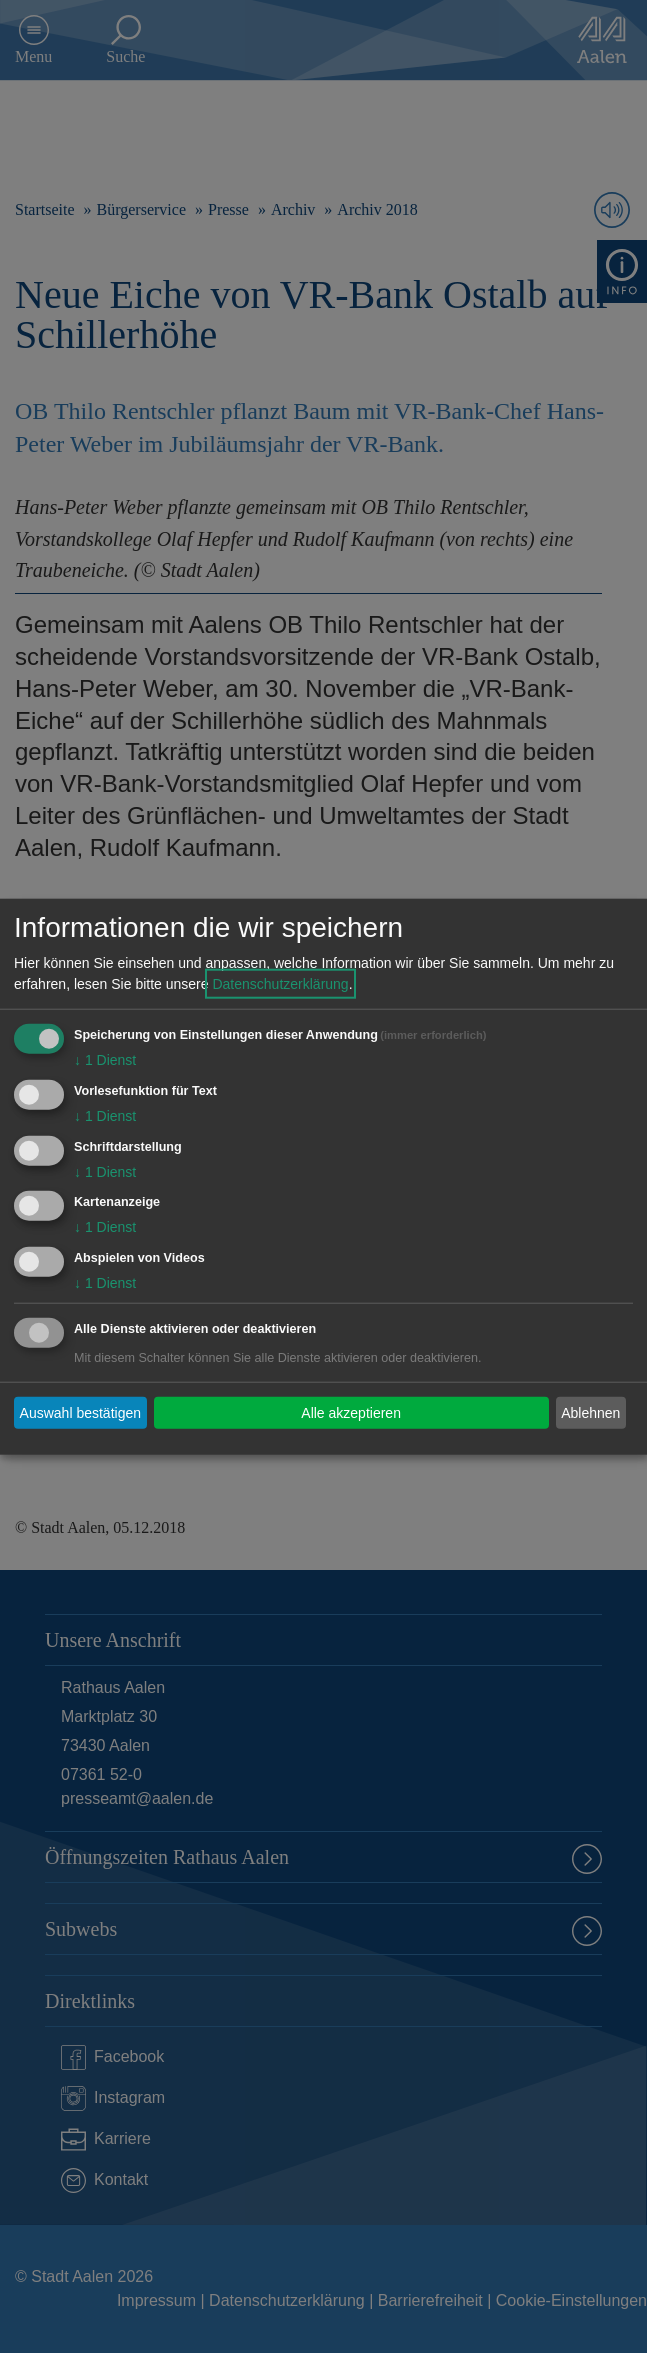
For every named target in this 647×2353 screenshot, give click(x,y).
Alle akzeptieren (351, 1412)
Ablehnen (590, 1412)
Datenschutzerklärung (280, 984)
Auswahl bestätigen (80, 1412)
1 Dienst (105, 1060)
